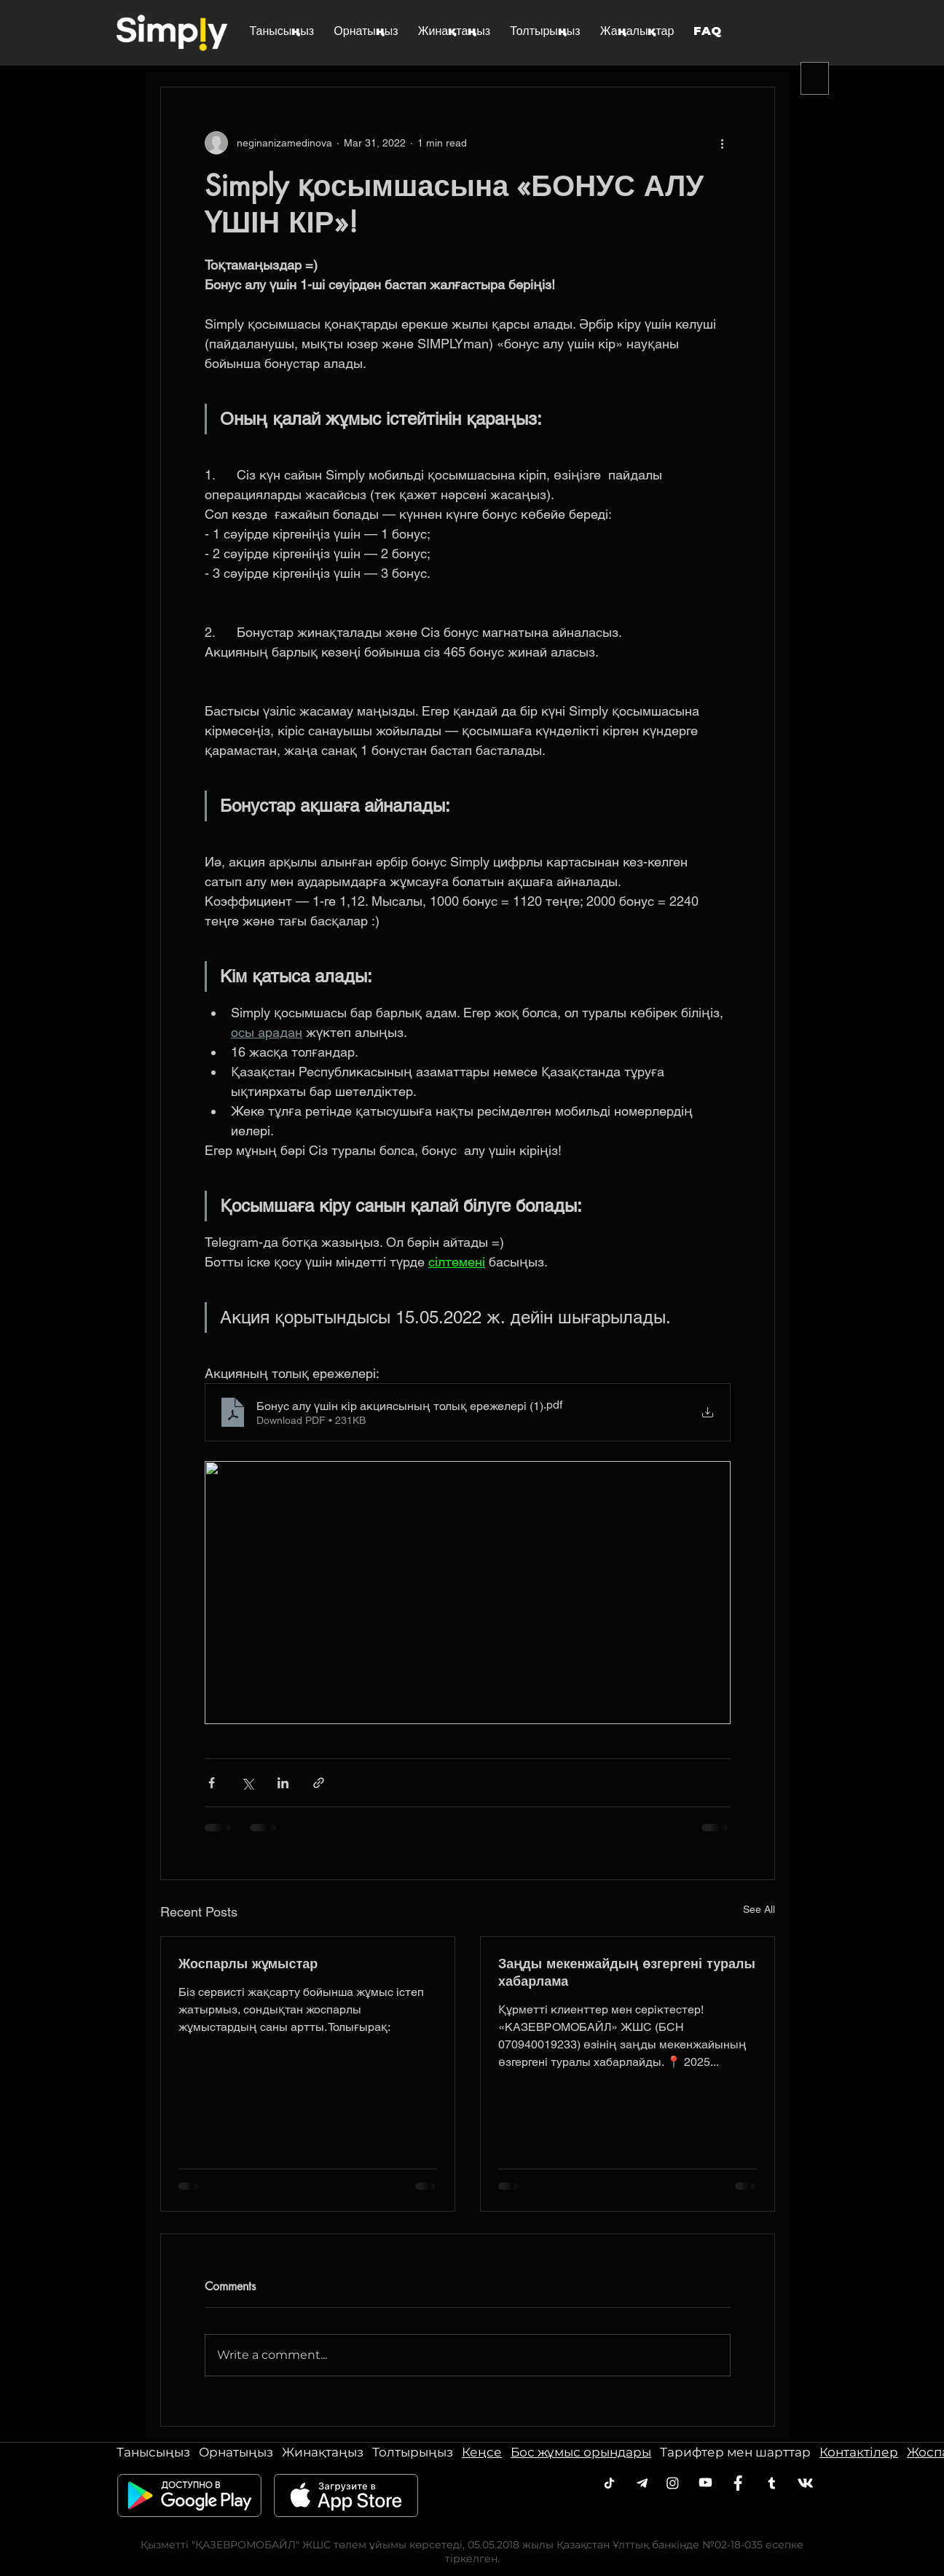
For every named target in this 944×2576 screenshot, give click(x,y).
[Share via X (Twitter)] (247, 1783)
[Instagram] (672, 2483)
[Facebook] (738, 2483)
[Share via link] (319, 1783)
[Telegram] (609, 2483)
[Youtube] (705, 2482)
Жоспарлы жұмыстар (248, 1963)
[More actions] (722, 143)
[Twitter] (771, 2483)
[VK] (805, 2483)
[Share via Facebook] (212, 1783)
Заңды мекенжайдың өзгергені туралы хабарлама (626, 1971)
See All (759, 1909)
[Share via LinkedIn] (283, 1783)
